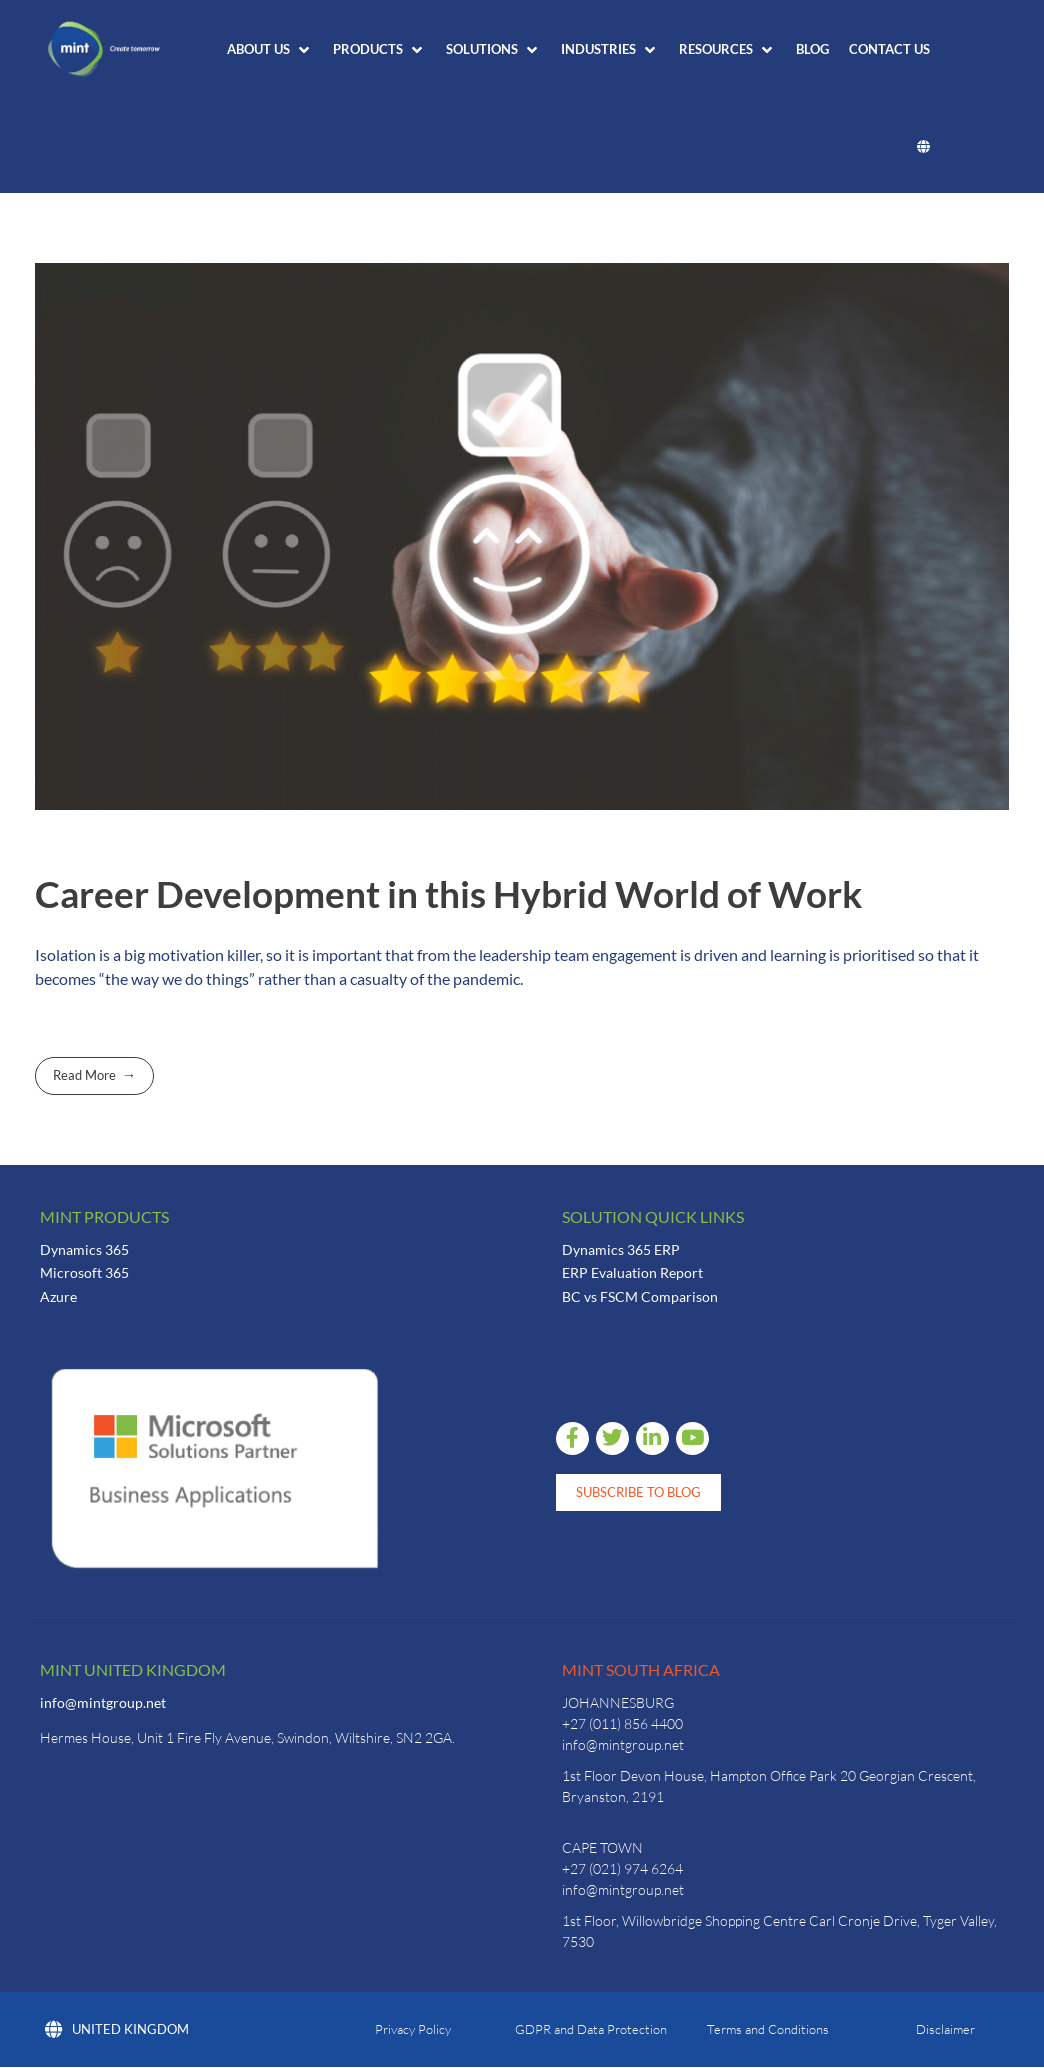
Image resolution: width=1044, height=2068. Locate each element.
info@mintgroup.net (103, 1702)
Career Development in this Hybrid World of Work (448, 894)
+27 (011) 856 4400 (622, 1723)
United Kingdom (117, 2030)
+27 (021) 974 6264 (622, 1868)
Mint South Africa (641, 1669)
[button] (270, 50)
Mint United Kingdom (133, 1669)
